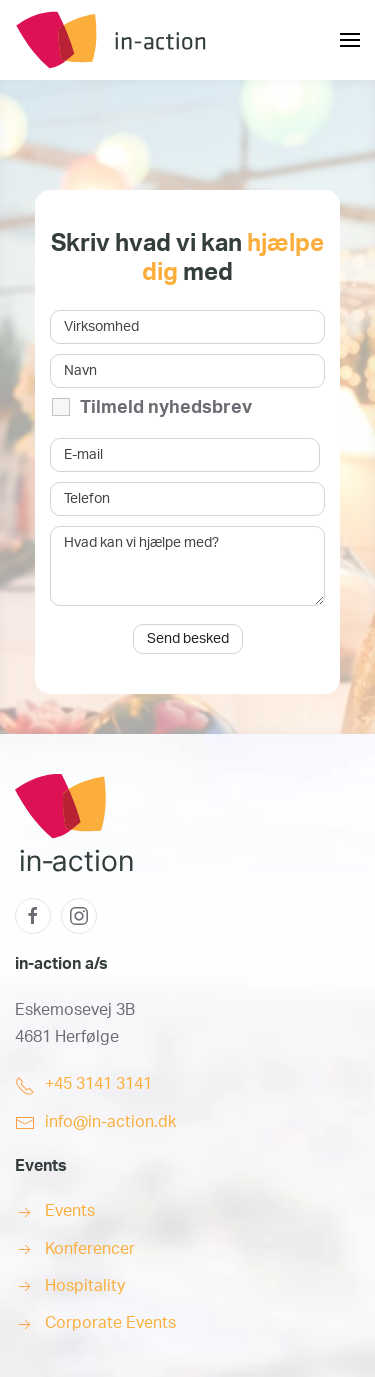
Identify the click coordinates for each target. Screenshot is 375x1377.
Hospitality (85, 1286)
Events (70, 1211)
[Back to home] (165, 40)
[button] (350, 40)
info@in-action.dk (110, 1122)
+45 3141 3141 (98, 1084)
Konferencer (90, 1249)
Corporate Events (110, 1323)
